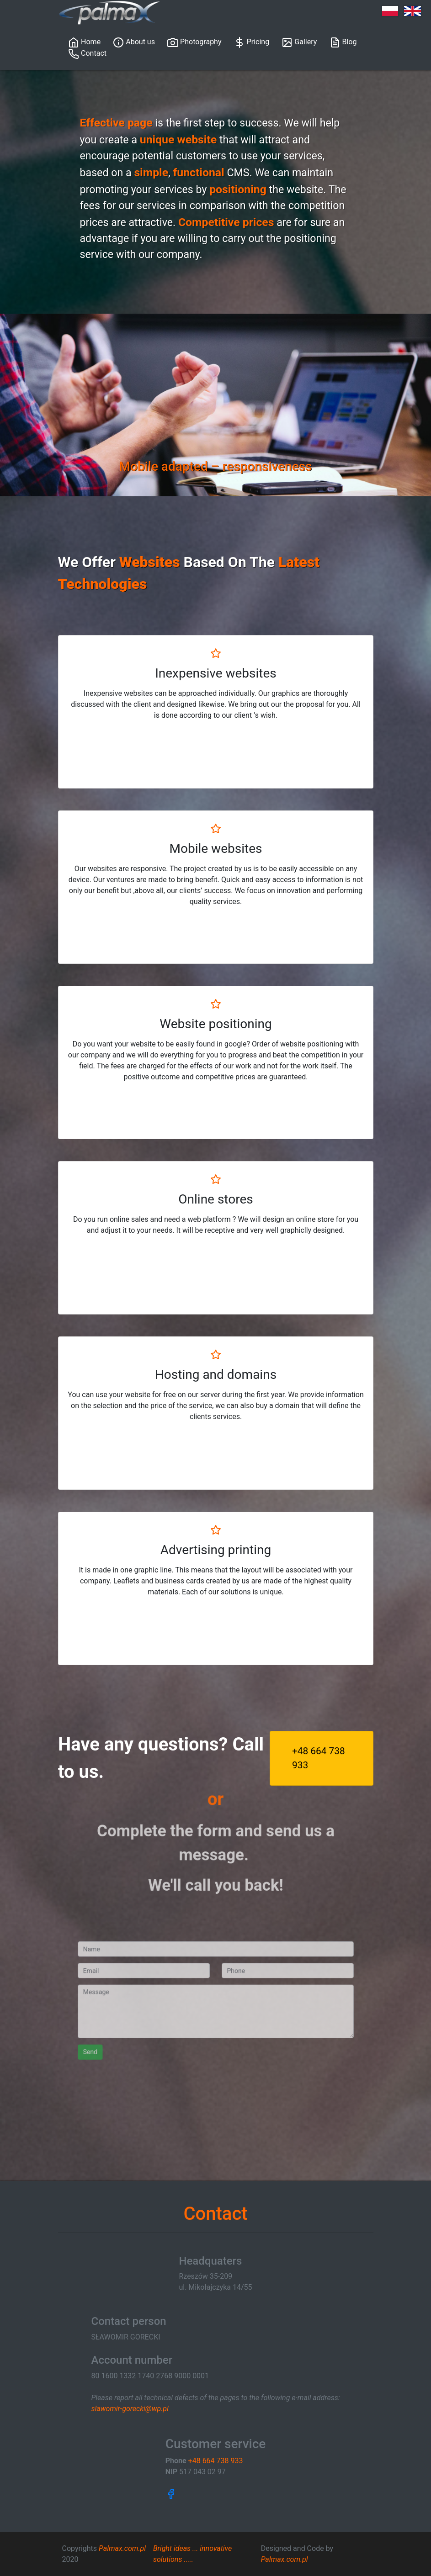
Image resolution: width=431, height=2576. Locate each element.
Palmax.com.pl (122, 2548)
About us (134, 42)
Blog (343, 42)
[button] (103, 405)
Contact (87, 53)
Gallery (299, 42)
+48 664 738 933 (319, 1758)
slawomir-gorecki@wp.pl (129, 2408)
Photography (194, 42)
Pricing (251, 42)
